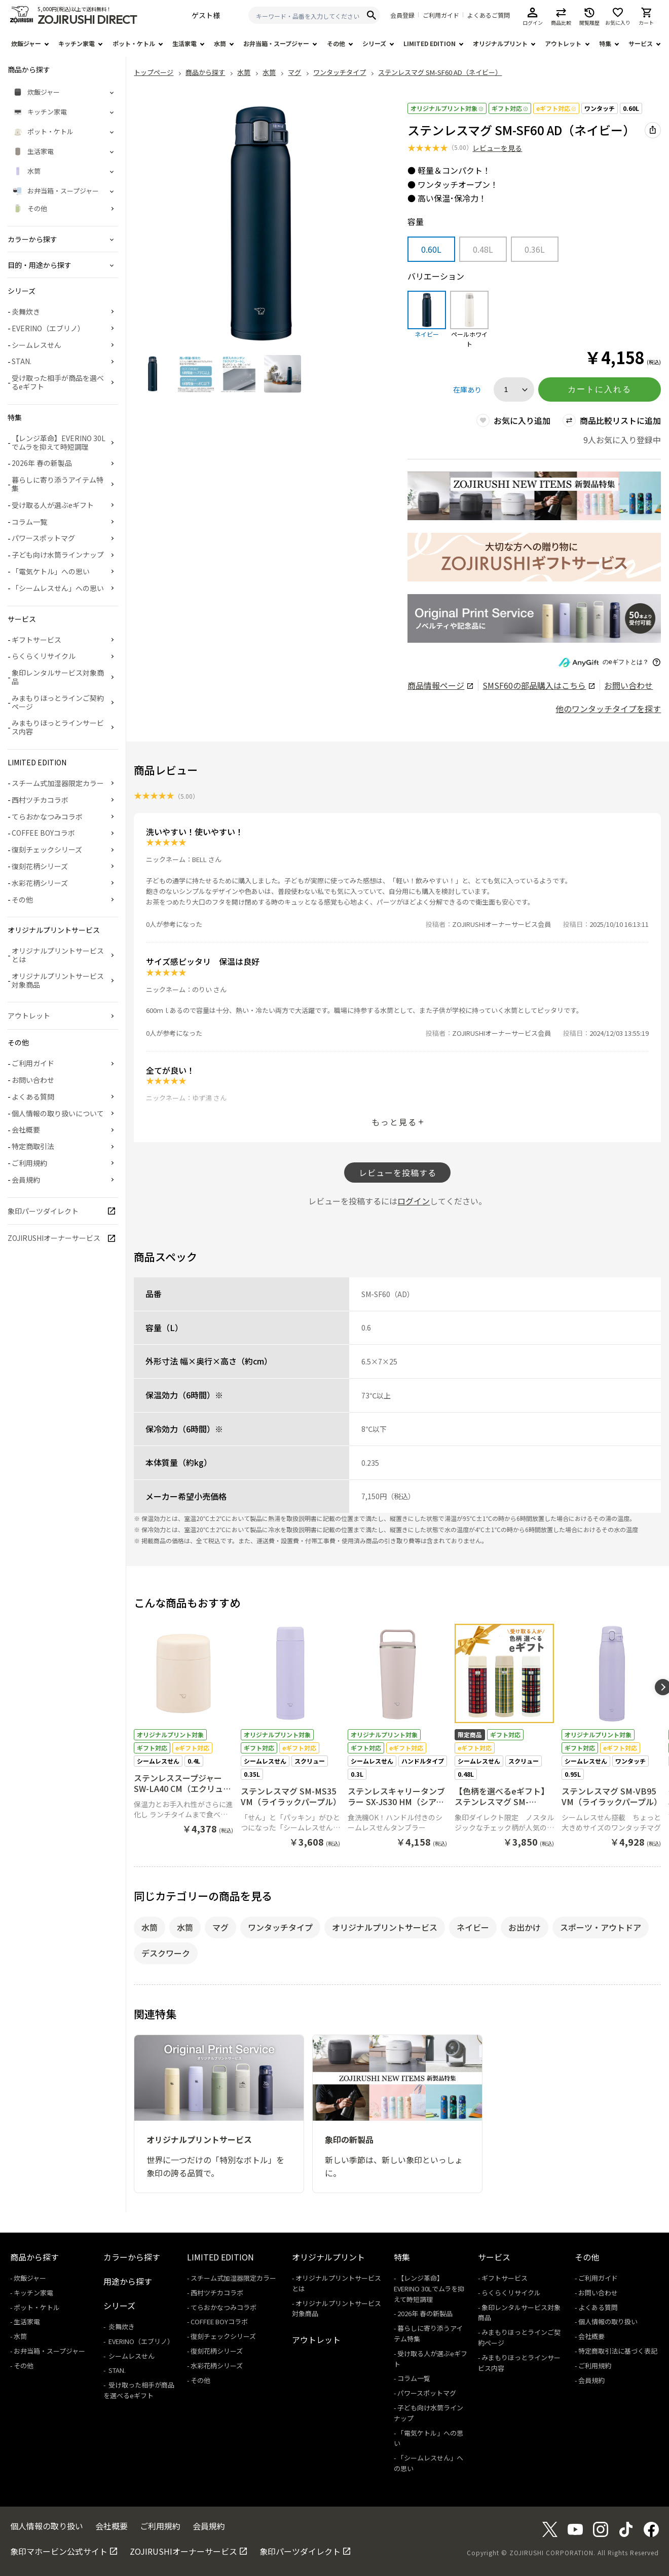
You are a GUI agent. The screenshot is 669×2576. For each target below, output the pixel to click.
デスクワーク (165, 1953)
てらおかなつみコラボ (47, 816)
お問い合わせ (628, 685)
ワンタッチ (599, 108)
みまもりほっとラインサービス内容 (58, 727)
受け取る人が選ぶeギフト (53, 505)
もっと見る (394, 1122)
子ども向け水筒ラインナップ (58, 555)
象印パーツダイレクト (43, 1211)
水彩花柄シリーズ (40, 883)
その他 (336, 43)
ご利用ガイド (441, 15)
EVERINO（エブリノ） (48, 328)
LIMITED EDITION (429, 43)
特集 (605, 43)
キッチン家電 (76, 43)
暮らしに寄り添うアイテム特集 (57, 484)
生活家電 (184, 43)
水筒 (220, 43)
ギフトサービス (36, 640)
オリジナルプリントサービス (384, 1927)
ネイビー (473, 1927)
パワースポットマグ (43, 538)
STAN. (21, 361)
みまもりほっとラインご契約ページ (58, 702)
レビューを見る (497, 148)
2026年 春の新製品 (42, 463)
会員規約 (26, 1180)
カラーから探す (131, 2257)
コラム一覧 (29, 522)
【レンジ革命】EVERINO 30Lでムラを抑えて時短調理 (58, 442)
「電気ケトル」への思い (51, 571)
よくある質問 (33, 1096)
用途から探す (127, 2281)
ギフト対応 (510, 108)
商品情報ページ (440, 685)
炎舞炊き (26, 311)
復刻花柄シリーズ (40, 866)
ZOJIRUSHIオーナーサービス (54, 1238)
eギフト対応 (556, 108)
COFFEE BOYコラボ (43, 833)
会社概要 (26, 1129)
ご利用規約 (29, 1163)
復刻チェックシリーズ (47, 849)
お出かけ (524, 1927)
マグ (220, 1927)
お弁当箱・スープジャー (276, 43)
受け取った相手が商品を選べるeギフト (58, 382)
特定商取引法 (33, 1146)
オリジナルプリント (500, 43)
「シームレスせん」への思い (58, 588)
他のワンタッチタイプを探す (608, 708)
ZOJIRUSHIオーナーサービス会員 (501, 924)
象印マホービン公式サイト (58, 2551)
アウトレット (563, 43)
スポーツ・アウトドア (600, 1927)
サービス (640, 43)
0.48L (483, 249)
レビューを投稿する (397, 1172)
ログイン (413, 1201)
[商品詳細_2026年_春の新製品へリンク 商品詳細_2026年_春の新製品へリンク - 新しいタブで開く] (534, 496)
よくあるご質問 (488, 15)
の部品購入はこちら (538, 685)
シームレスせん (36, 345)
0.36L (535, 249)
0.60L (631, 108)
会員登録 (402, 15)
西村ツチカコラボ (40, 800)
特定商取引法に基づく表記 (617, 2351)
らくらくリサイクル (44, 656)
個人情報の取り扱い (608, 2321)
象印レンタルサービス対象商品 (58, 677)
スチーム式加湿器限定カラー (58, 783)
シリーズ (374, 43)
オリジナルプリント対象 (447, 108)
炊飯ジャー (26, 43)
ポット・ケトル (134, 43)
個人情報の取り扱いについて (58, 1113)
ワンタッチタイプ (280, 1927)
